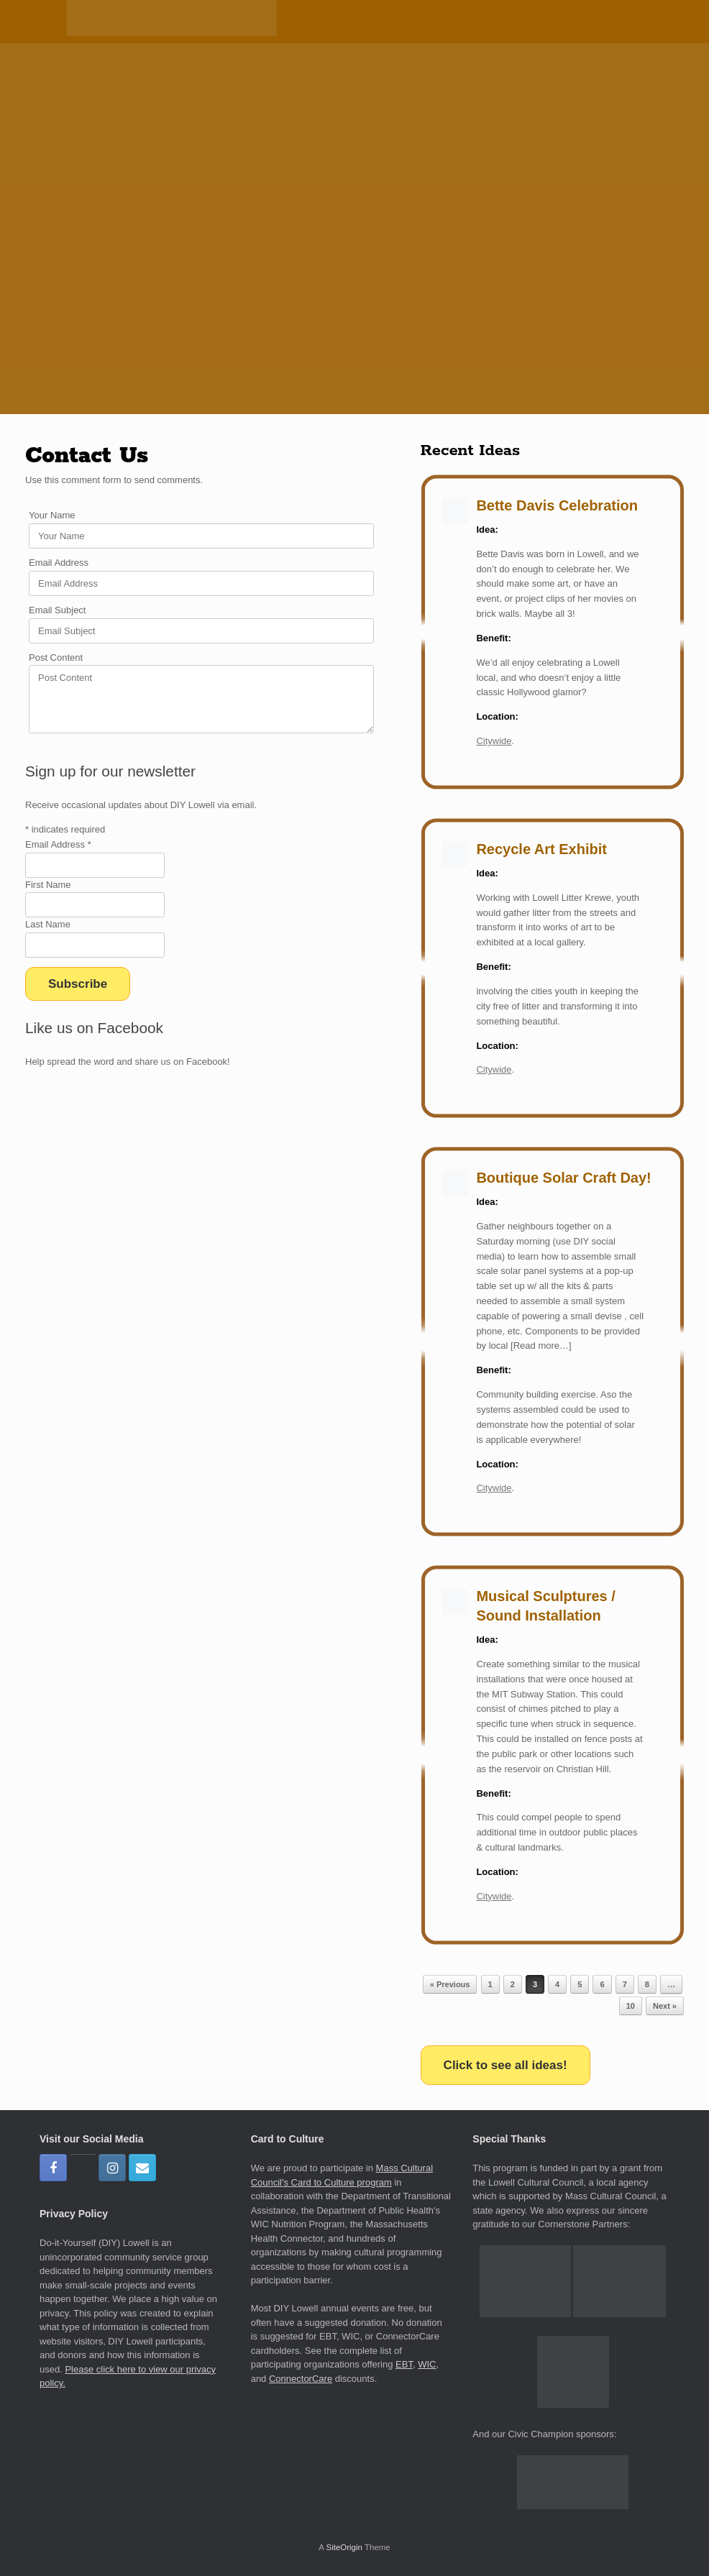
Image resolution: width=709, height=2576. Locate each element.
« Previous (450, 1984)
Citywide (493, 740)
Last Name (47, 924)
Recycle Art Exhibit (541, 849)
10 (630, 2006)
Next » (665, 2006)
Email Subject (57, 610)
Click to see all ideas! (505, 2065)
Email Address (58, 562)
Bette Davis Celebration (557, 505)
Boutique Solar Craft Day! (563, 1178)
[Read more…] (539, 1345)
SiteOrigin (344, 2547)
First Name (48, 884)
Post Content (56, 657)
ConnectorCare (300, 2378)
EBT (404, 2364)
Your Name (52, 515)
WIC (427, 2364)
